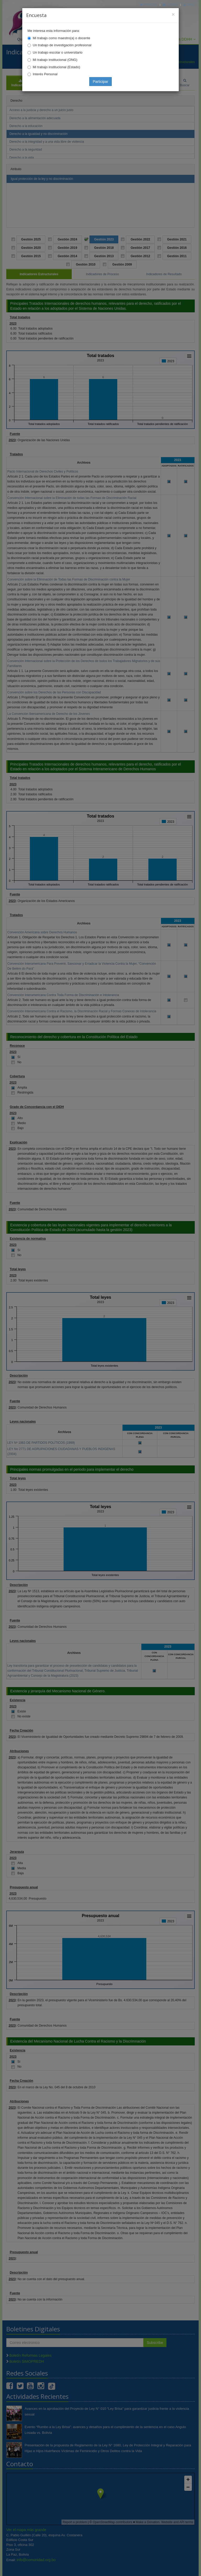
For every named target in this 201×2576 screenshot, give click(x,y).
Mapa (189, 5)
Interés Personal (45, 74)
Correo (170, 5)
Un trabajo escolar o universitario (57, 52)
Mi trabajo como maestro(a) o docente (61, 38)
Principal (149, 5)
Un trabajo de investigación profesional (62, 45)
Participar (100, 81)
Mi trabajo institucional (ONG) (55, 60)
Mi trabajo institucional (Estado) (56, 67)
